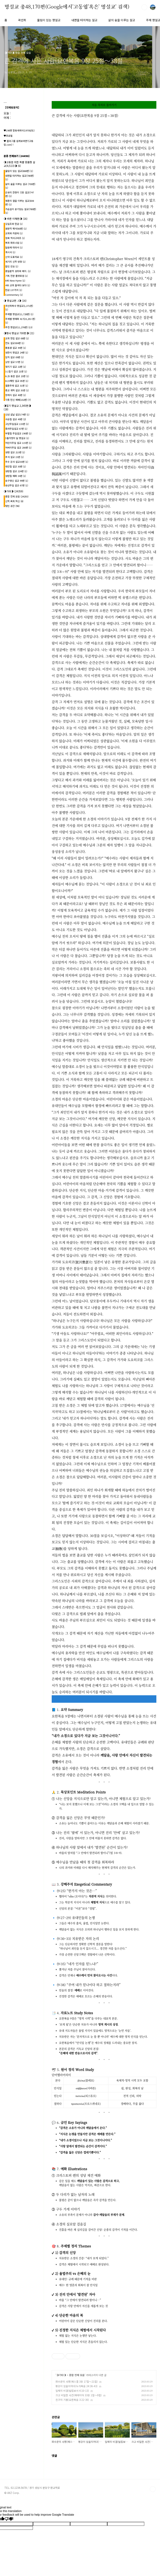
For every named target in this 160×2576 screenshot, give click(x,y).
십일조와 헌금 (14, 224)
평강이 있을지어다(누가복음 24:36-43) (77, 2386)
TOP (153, 2489)
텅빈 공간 (12, 506)
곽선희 (22, 20)
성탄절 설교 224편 (16, 471)
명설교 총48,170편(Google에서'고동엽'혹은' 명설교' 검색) (66, 7)
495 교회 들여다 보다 (17, 285)
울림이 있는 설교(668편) (19, 171)
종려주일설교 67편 (16, 428)
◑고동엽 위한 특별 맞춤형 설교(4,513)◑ (19, 164)
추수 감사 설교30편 (16, 461)
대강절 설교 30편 (15, 466)
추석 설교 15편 (14, 457)
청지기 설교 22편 (15, 366)
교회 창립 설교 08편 (17, 338)
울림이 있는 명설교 (48, 20)
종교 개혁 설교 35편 (17, 390)
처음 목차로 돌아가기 (104, 105)
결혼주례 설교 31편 (16, 385)
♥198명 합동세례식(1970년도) (19, 130)
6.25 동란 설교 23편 (17, 376)
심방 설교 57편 (14, 362)
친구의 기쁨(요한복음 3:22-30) (72, 2400)
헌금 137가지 (13, 290)
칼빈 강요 (11, 266)
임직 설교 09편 (14, 357)
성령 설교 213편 (15, 452)
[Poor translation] (9, 2519)
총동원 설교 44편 (15, 347)
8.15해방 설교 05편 (16, 381)
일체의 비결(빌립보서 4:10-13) (72, 2390)
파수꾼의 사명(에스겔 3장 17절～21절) (77, 2381)
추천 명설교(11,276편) (18, 327)
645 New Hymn (15, 280)
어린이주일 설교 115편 (18, 443)
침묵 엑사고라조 (15, 238)
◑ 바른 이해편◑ (15, 218)
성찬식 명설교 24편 (16, 352)
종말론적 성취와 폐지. (18, 271)
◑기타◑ (61, 2375)
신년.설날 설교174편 (17, 414)
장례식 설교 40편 (15, 395)
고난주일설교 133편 (17, 424)
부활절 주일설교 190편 (18, 433)
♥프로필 (8, 135)
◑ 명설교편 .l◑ (15, 300)
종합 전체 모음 (77, 2375)
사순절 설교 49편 (15, 419)
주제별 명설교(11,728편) (19, 314)
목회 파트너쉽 (14, 242)
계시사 (10, 252)
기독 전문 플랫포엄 (16, 276)
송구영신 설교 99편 (16, 480)
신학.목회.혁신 (14, 501)
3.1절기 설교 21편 (16, 371)
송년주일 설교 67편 (16, 485)
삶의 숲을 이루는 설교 (121, 20)
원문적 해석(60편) (16, 228)
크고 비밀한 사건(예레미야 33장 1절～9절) (79, 2395)
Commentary (14, 294)
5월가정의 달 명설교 (17, 438)
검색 (144, 7)
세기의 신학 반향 (15, 261)
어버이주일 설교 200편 (18, 447)
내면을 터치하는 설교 (84, 20)
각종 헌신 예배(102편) (18, 399)
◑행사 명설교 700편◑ (19, 333)
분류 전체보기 (17, 156)
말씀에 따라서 (14, 247)
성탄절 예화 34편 (15, 476)
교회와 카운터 (14, 233)
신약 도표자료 (14, 257)
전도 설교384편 (14, 343)
